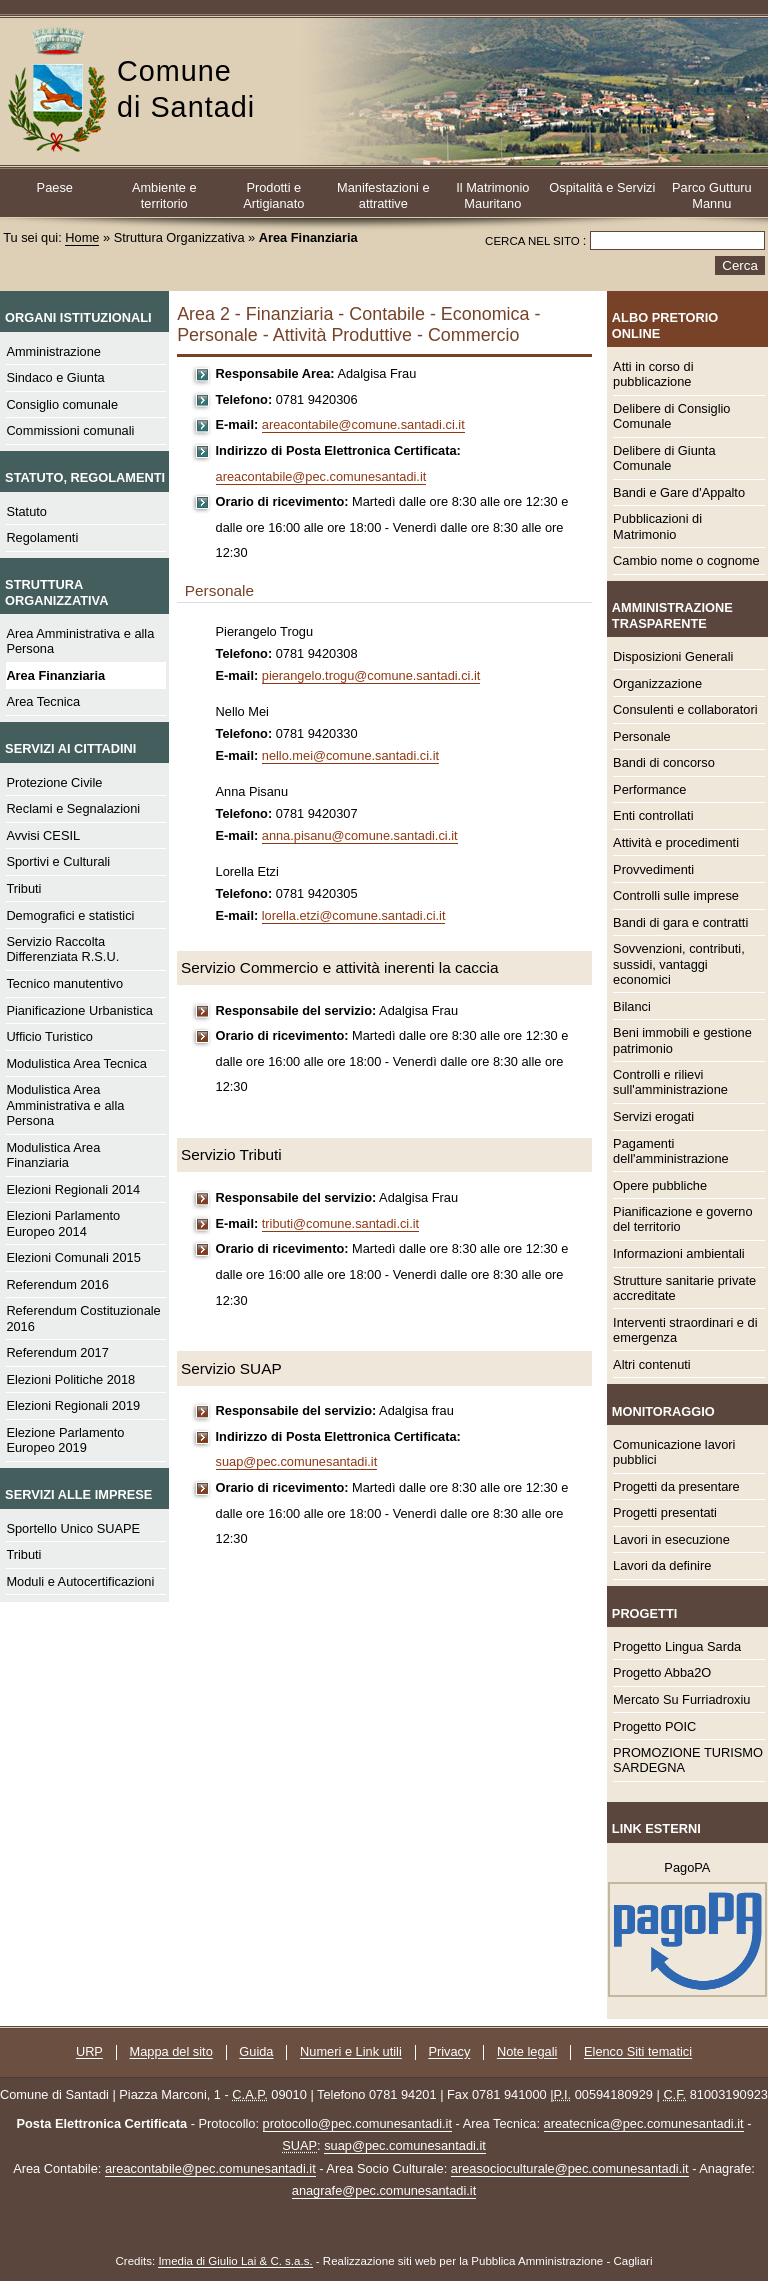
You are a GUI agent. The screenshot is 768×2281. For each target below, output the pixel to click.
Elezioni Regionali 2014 (73, 1189)
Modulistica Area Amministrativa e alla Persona (65, 1105)
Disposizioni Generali (673, 656)
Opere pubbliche (660, 1185)
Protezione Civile (54, 782)
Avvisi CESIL (43, 835)
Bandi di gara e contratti (680, 922)
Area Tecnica (43, 701)
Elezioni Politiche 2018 (70, 1379)
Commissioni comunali (70, 430)
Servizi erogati (653, 1116)
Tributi (23, 888)
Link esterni (656, 1828)
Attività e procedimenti (676, 842)
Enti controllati (653, 815)
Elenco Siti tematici (638, 2052)
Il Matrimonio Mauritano (492, 195)
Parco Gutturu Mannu (712, 195)
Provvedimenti (653, 869)
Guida (256, 2052)
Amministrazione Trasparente (672, 615)
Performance (649, 789)
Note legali (527, 2052)
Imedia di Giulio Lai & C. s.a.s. (235, 2261)
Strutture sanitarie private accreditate (684, 1288)
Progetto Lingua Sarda (677, 1646)
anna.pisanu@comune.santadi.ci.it (360, 835)
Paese (55, 187)
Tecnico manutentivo (64, 983)
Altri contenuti (652, 1364)
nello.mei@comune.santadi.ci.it (350, 755)
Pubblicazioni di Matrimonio (657, 526)
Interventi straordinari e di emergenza (685, 1330)
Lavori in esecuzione (671, 1539)
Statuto (26, 511)
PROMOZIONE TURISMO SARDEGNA (688, 1760)
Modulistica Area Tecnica (76, 1063)
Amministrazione (53, 351)
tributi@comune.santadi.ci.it (340, 1223)
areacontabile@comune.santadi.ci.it (363, 424)
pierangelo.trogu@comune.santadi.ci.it (371, 675)
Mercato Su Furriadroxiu (681, 1699)
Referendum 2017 (57, 1352)
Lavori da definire (662, 1565)
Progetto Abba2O (662, 1672)
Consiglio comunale (62, 404)
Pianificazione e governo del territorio (682, 1219)
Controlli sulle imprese (676, 895)
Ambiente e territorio (164, 195)
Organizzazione (657, 683)
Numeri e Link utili (351, 2052)
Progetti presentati (665, 1512)
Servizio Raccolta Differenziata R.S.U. (62, 949)
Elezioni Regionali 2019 (73, 1405)
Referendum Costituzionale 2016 (83, 1318)
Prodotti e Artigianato (273, 195)
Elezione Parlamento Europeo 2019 (65, 1440)
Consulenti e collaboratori (685, 709)
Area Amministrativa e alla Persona (80, 641)
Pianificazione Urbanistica (79, 1010)
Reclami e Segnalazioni (73, 808)
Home (82, 237)
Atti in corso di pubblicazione (653, 374)
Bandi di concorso (664, 762)
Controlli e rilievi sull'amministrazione (670, 1082)
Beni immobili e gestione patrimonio (682, 1040)
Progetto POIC (654, 1726)
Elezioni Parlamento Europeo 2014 (63, 1223)
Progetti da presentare (676, 1486)
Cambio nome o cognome (686, 560)
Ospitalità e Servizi (602, 187)
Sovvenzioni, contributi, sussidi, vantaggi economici (679, 964)
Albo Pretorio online (665, 325)
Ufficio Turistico (49, 1036)
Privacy (449, 2052)
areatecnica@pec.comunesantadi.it (644, 2123)
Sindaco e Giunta (55, 377)
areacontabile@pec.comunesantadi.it (321, 476)
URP (89, 2052)
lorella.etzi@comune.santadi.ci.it (354, 915)
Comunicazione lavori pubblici (674, 1452)
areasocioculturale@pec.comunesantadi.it (570, 2168)
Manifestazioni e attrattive (383, 195)
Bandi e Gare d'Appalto (679, 492)
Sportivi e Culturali (58, 861)
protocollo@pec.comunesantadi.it (357, 2123)
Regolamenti (42, 537)
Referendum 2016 (57, 1284)
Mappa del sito (171, 2052)
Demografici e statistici (70, 915)
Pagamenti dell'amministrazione (671, 1151)
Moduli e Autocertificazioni (80, 1581)
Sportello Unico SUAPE (73, 1528)
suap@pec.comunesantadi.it (297, 1461)
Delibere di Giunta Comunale (664, 458)
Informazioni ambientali (679, 1253)
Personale (642, 736)
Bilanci (632, 1006)
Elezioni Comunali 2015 (73, 1257)
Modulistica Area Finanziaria (53, 1155)
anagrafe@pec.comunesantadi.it (384, 2190)
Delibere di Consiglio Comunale (671, 416)
